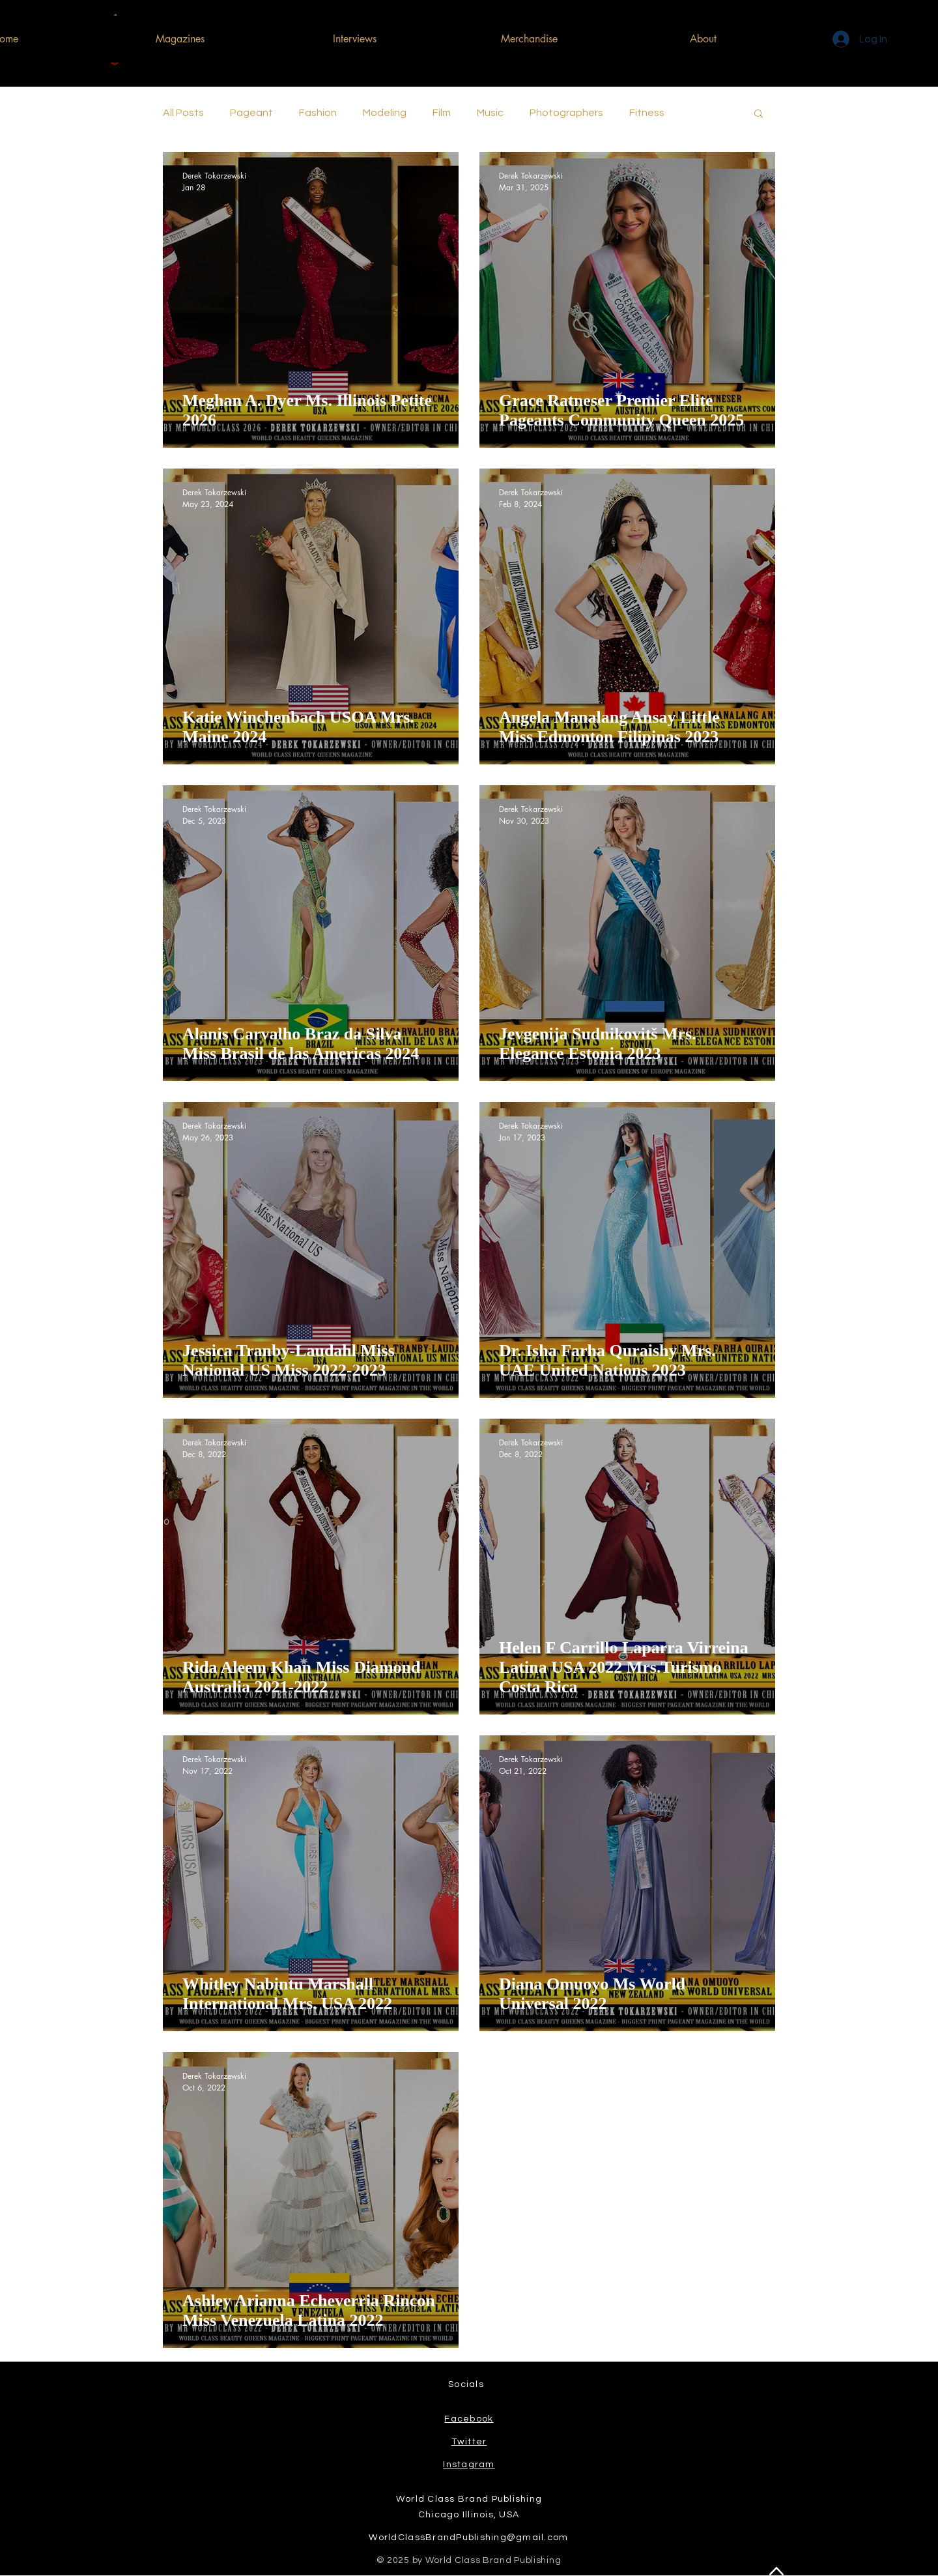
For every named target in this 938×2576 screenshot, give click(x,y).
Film (442, 113)
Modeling (384, 113)
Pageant (251, 113)
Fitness (646, 113)
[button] (758, 114)
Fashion (318, 113)
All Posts (183, 113)
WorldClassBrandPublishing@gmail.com (468, 2537)
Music (490, 113)
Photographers (566, 113)
